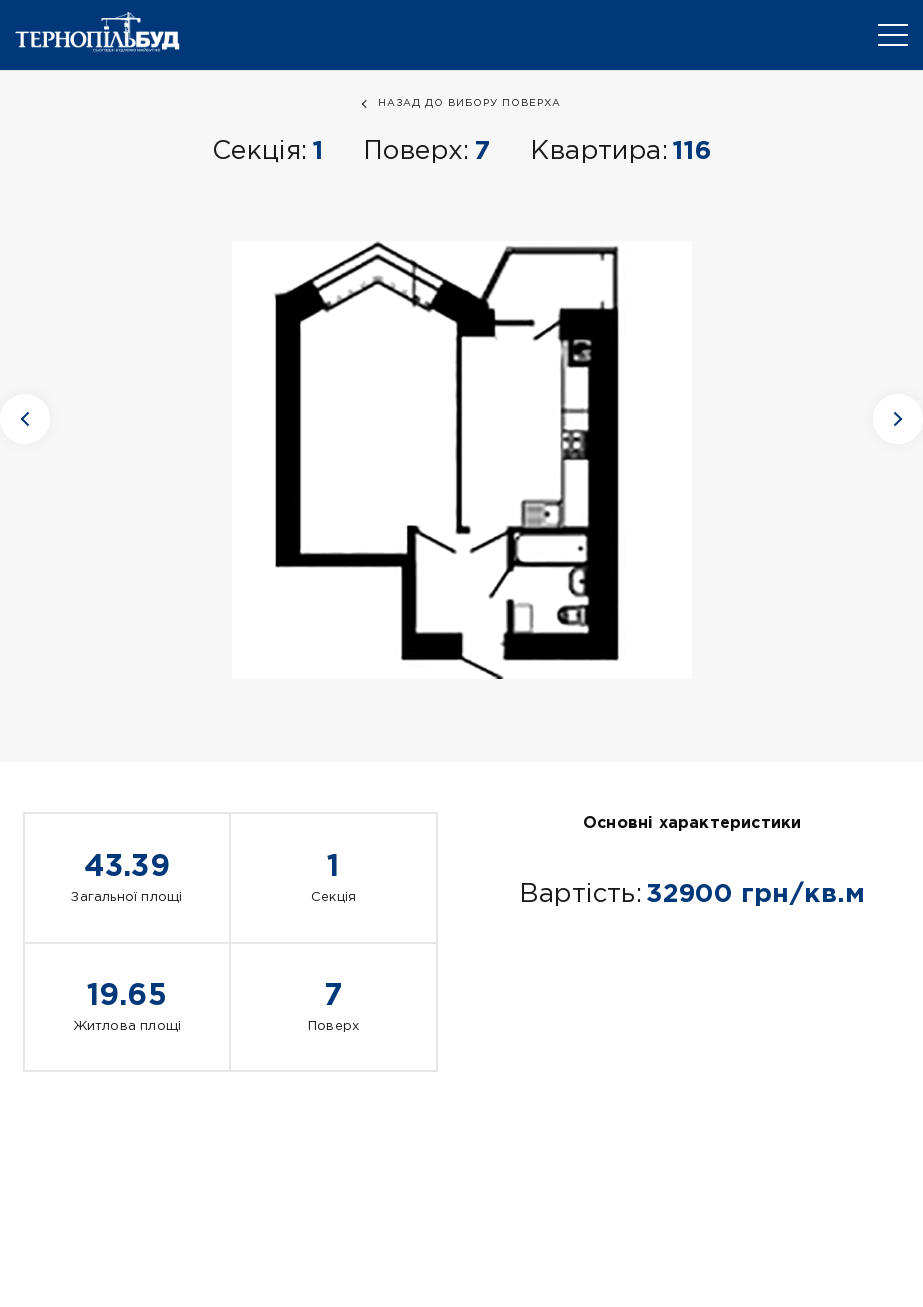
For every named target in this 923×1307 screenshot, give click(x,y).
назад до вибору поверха (469, 103)
